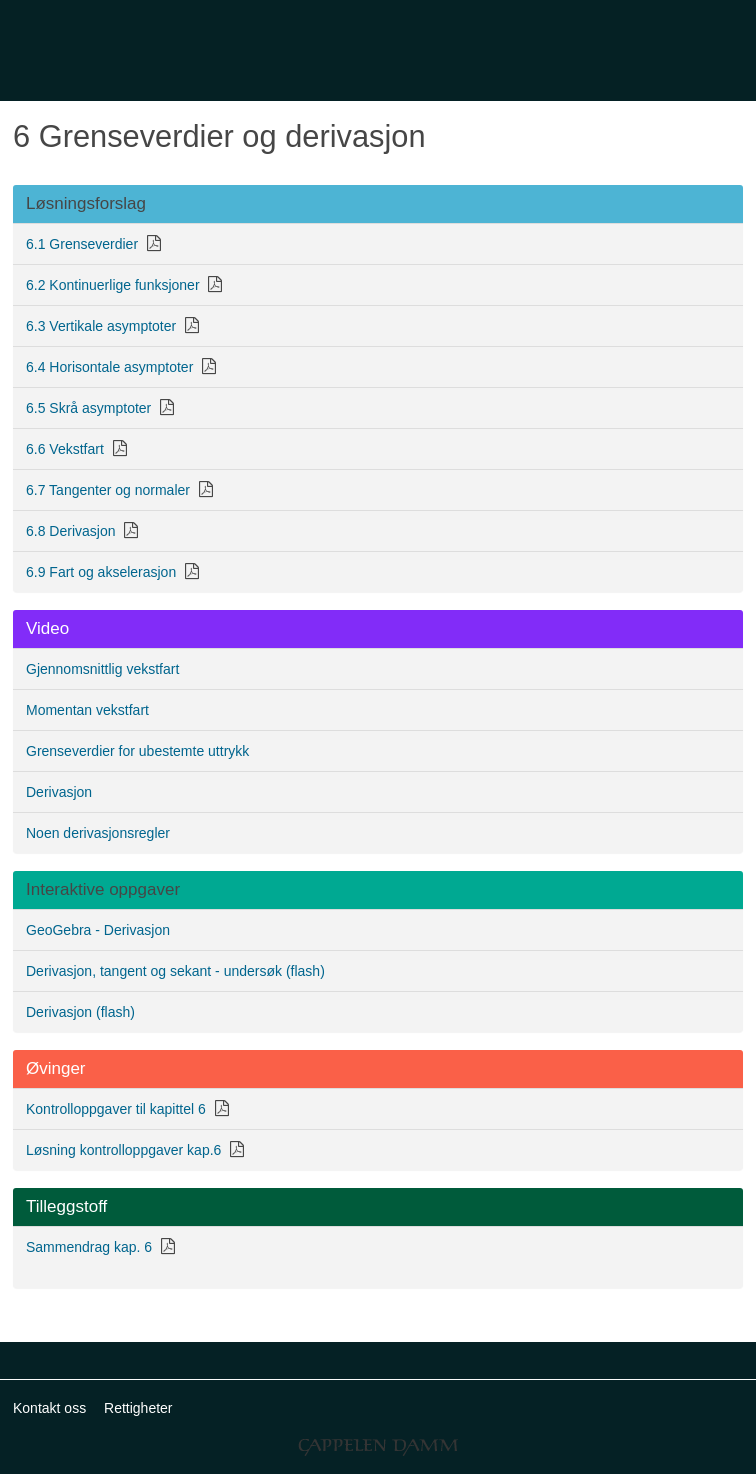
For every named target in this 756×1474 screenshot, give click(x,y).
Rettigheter (138, 1408)
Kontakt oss (49, 1408)
